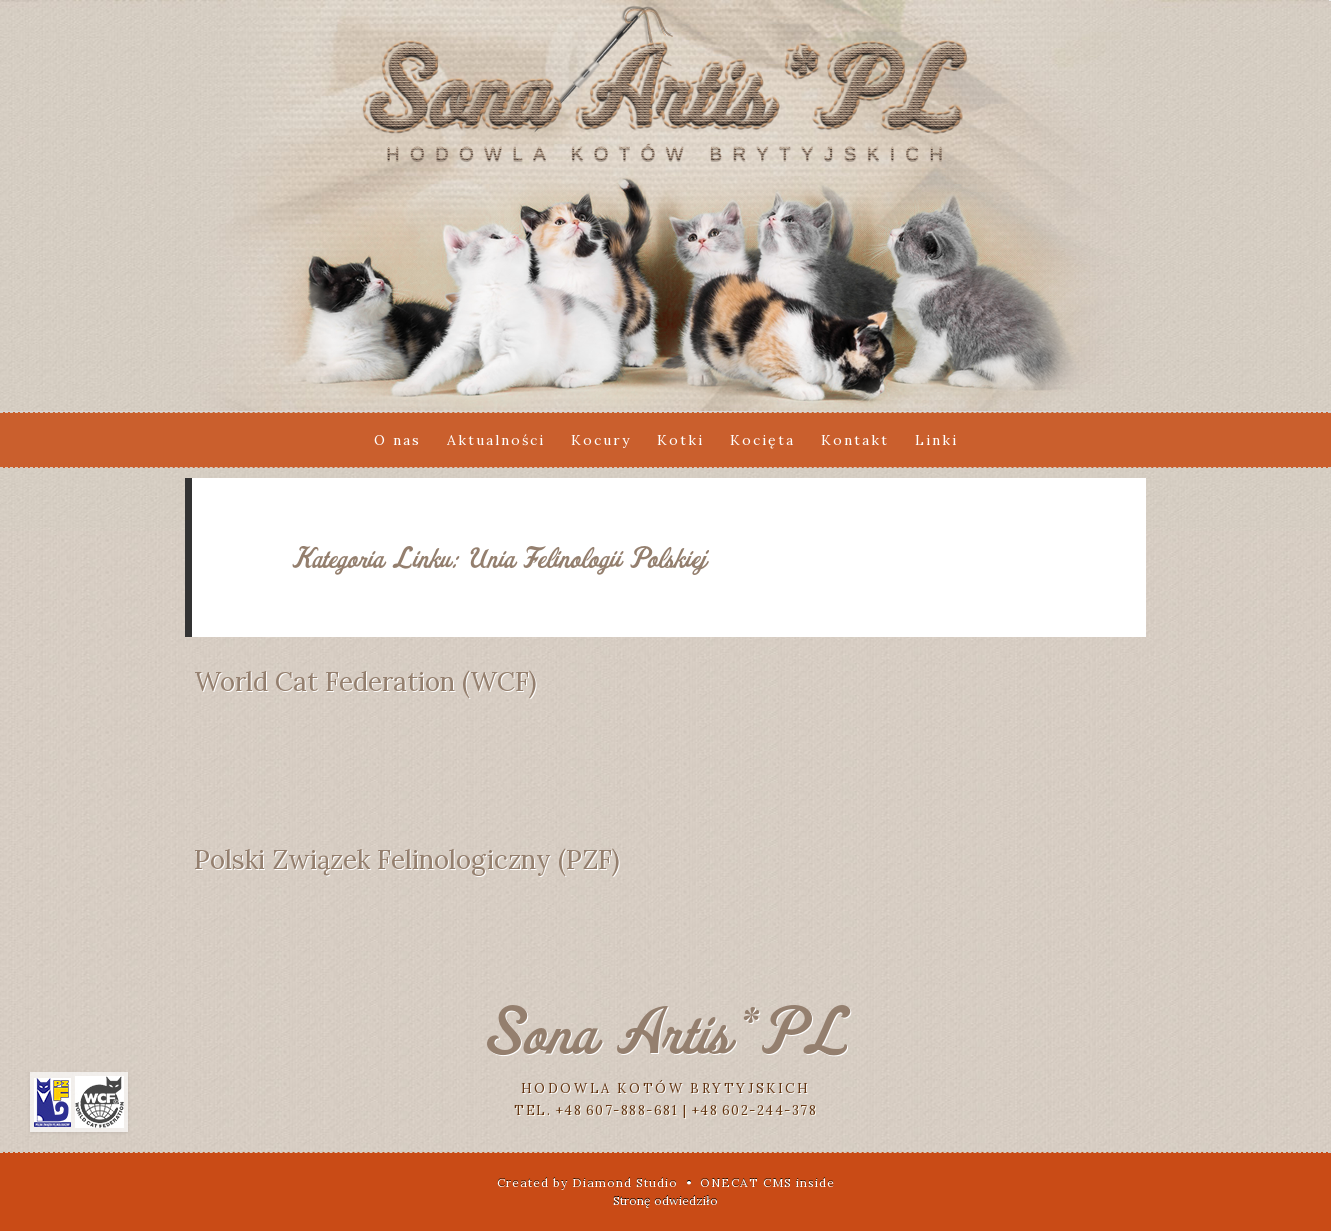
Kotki (680, 440)
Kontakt (855, 440)
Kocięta (762, 440)
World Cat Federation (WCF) (365, 681)
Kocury (601, 440)
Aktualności (496, 440)
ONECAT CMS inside (767, 1182)
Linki (936, 440)
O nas (397, 440)
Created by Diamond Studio (587, 1182)
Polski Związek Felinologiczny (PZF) (407, 859)
